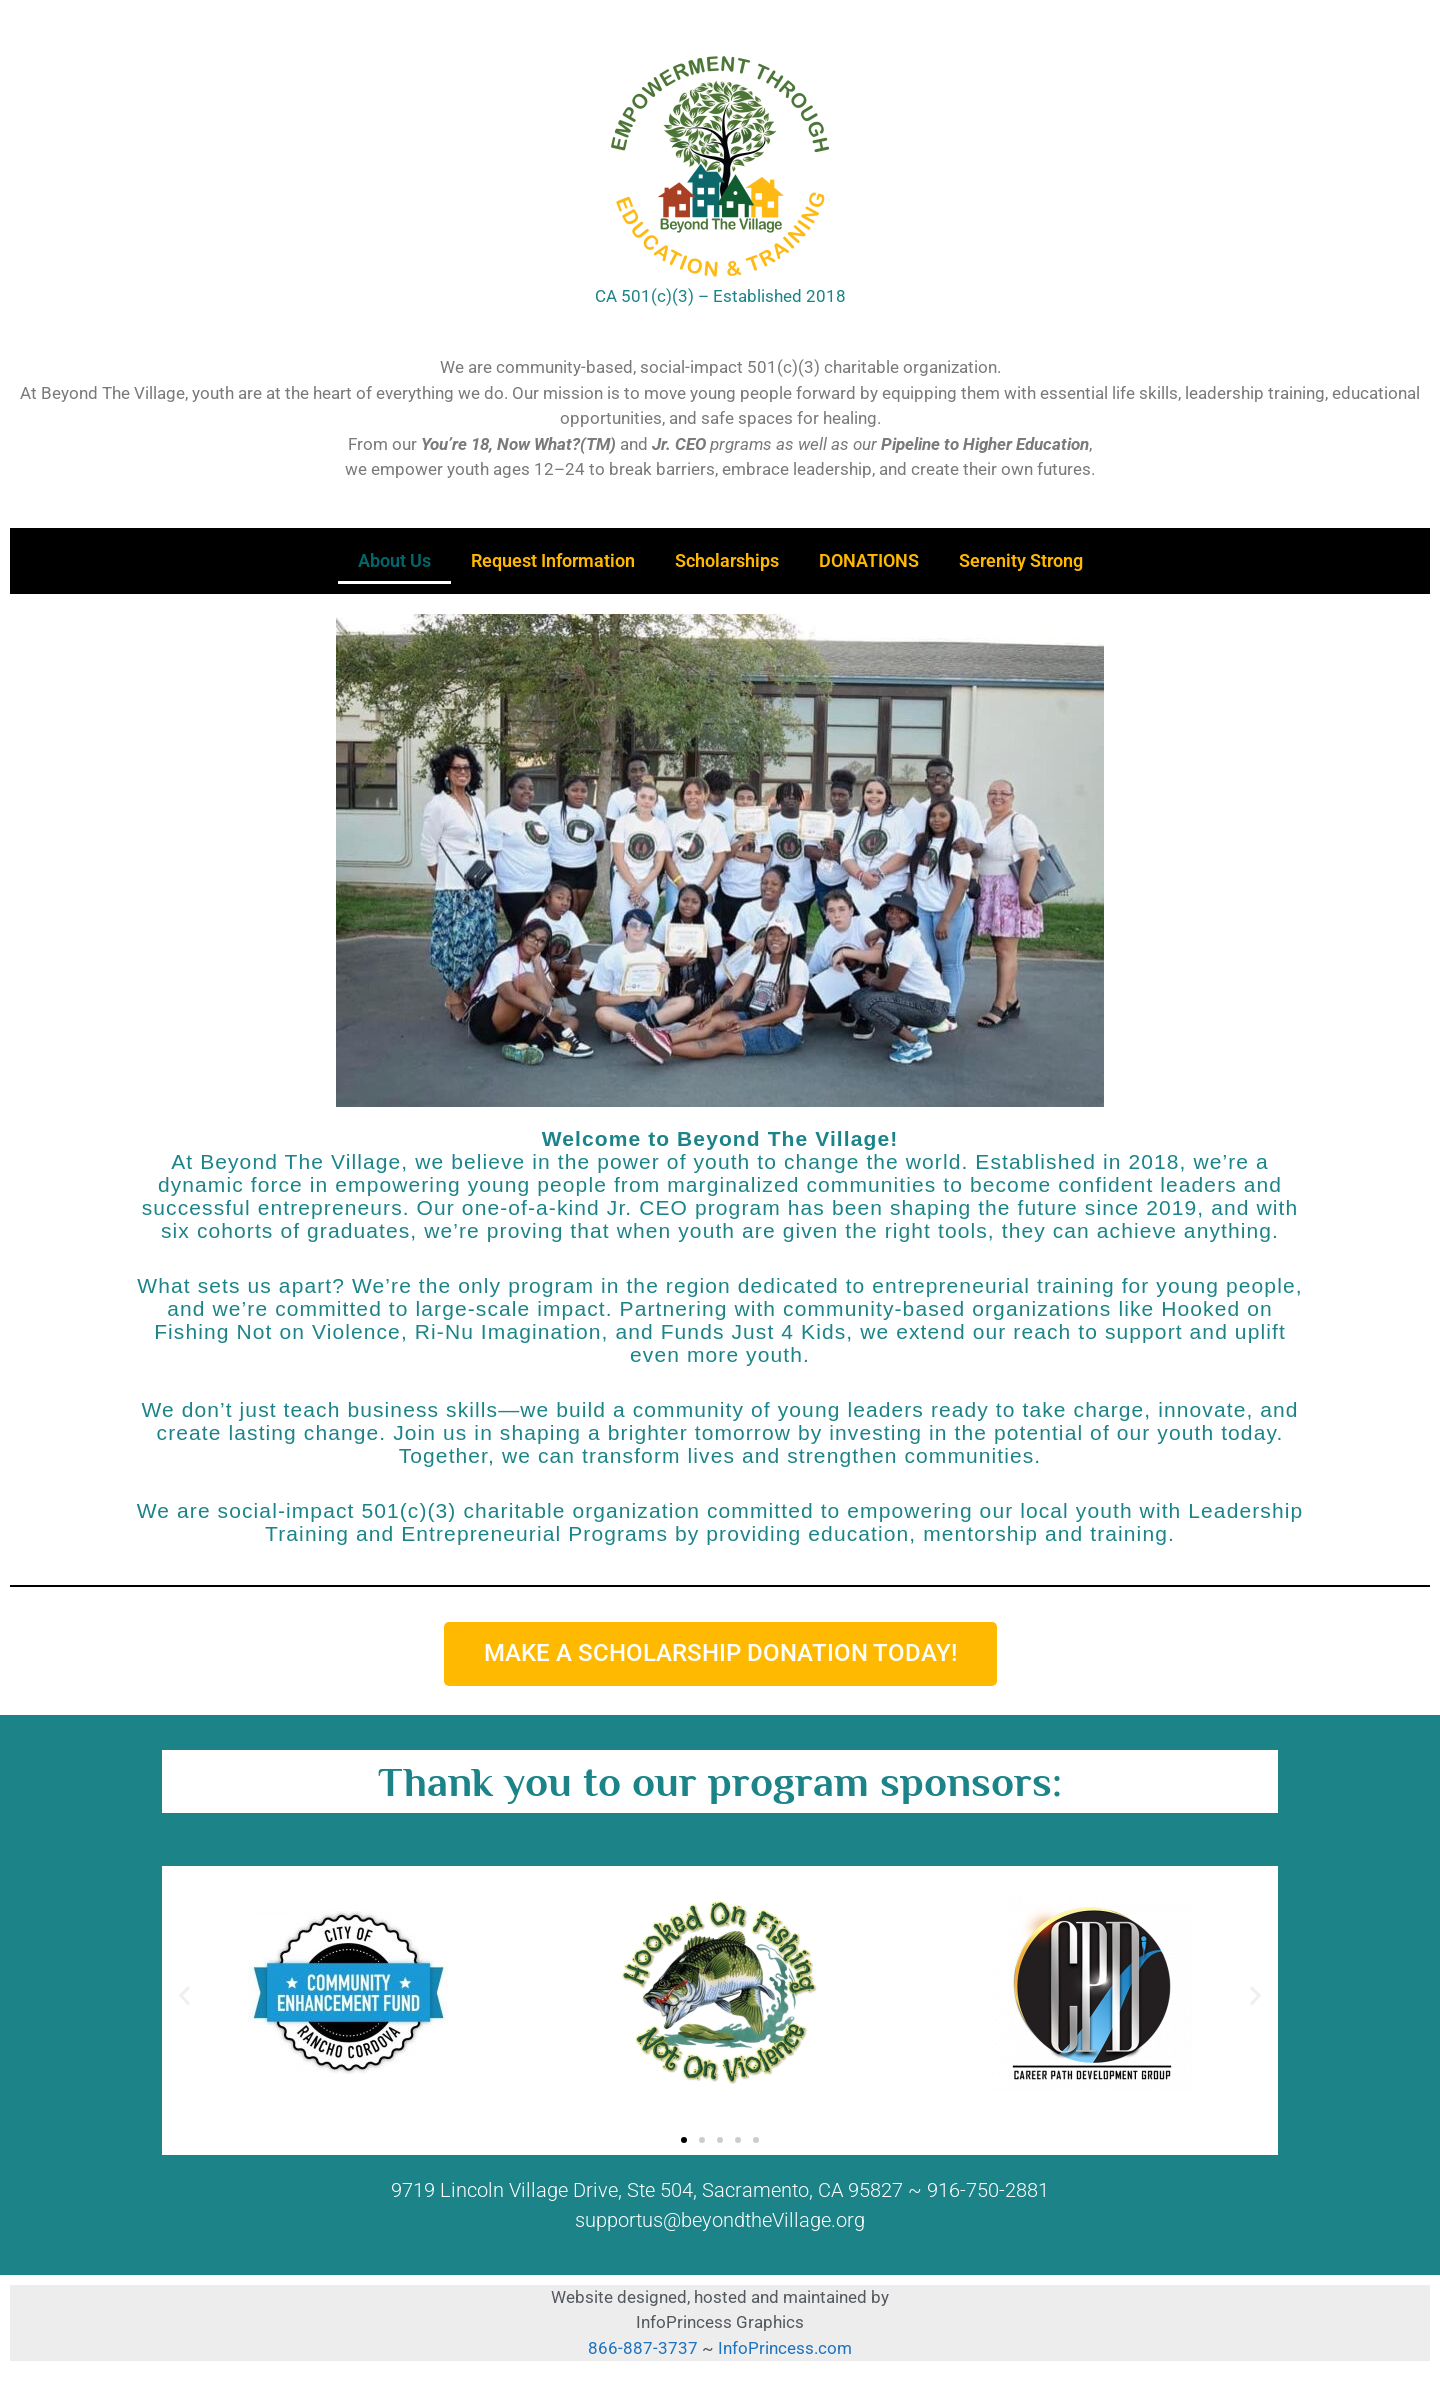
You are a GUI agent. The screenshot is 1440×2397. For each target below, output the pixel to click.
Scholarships (727, 560)
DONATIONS (869, 560)
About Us (394, 560)
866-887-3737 (645, 2348)
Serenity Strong (1021, 560)
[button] (184, 1995)
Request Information (553, 560)
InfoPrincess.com (785, 2348)
